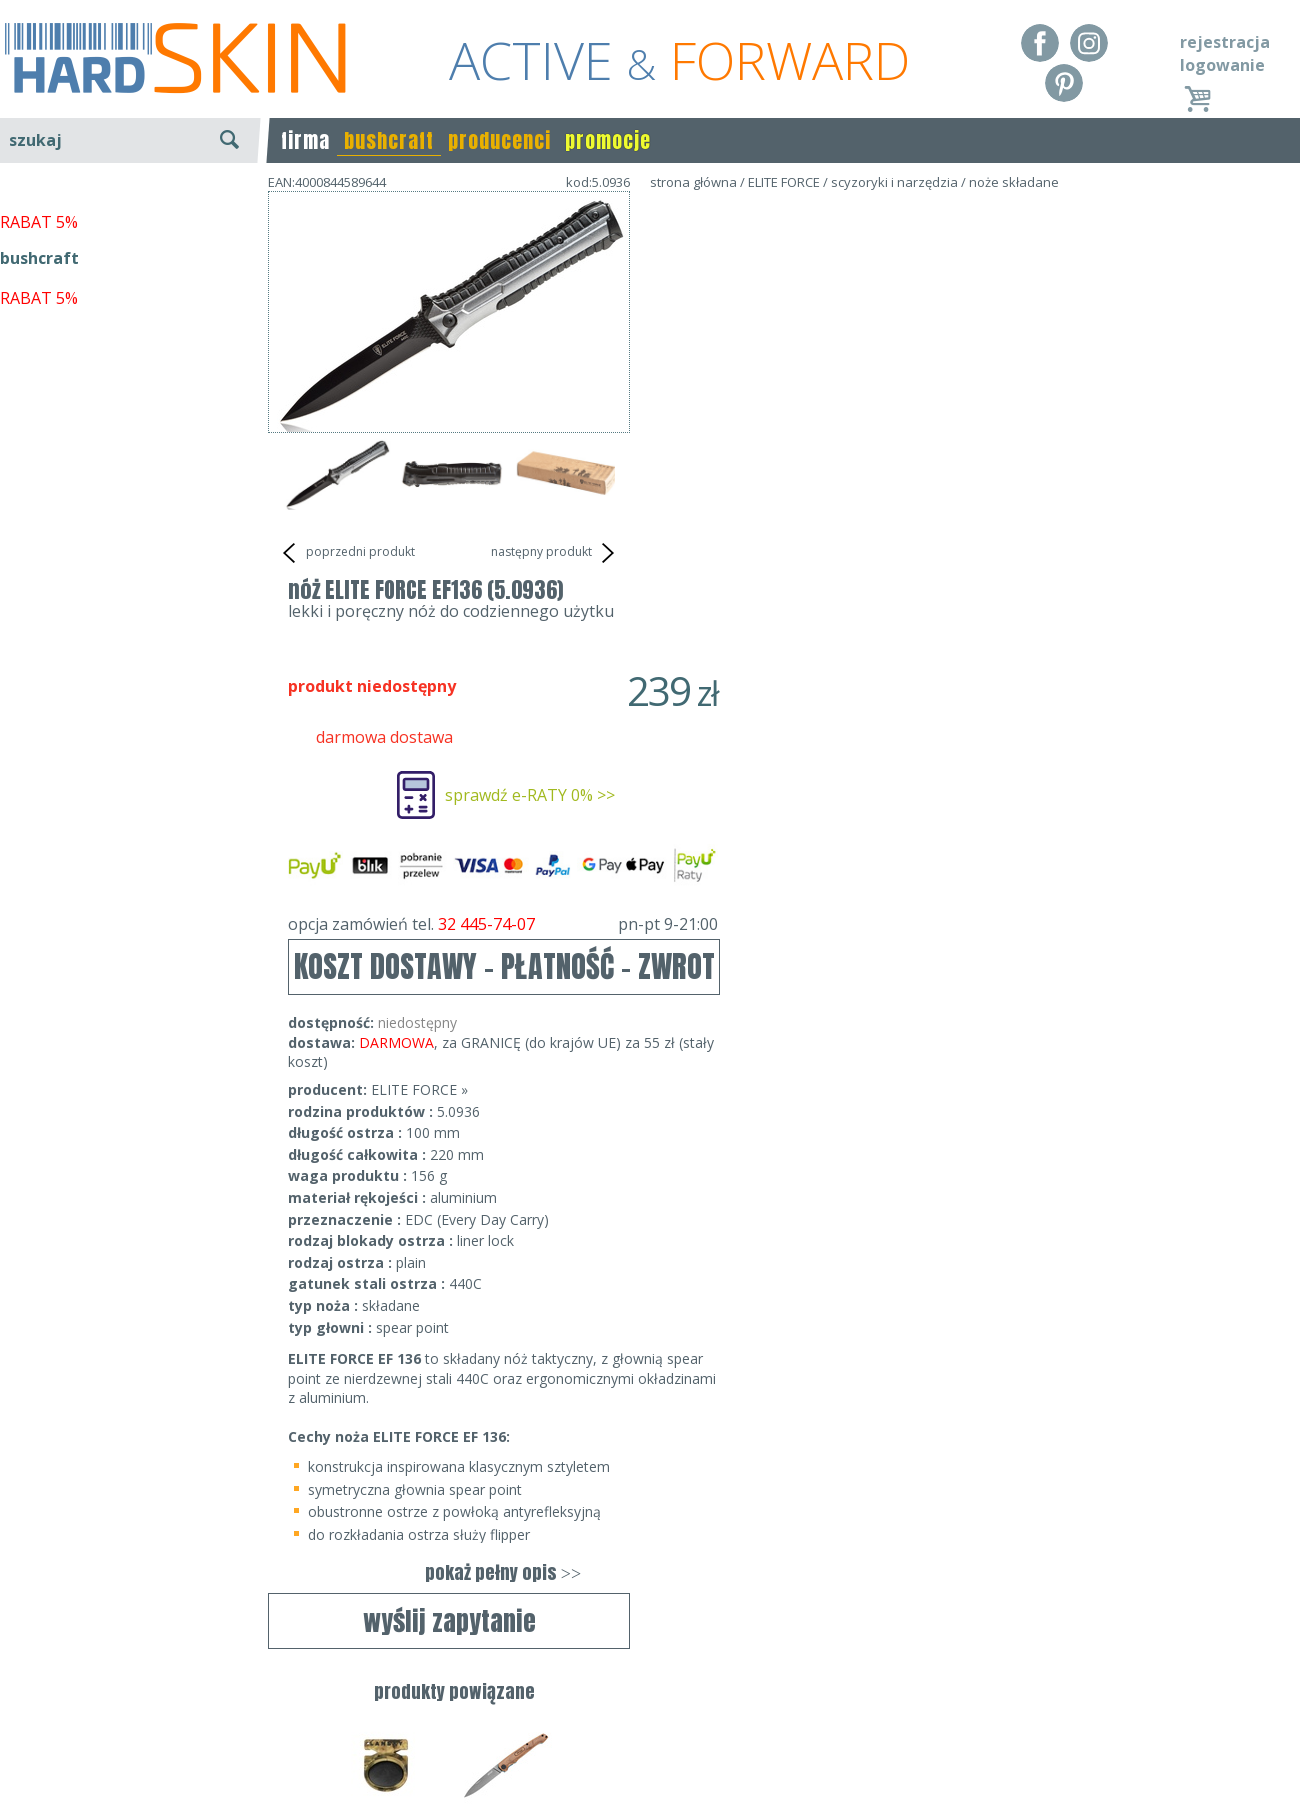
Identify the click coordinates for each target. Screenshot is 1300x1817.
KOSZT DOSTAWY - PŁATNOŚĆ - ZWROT (866, 580)
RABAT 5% (39, 459)
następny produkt (555, 553)
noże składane (1014, 182)
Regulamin (40, 1701)
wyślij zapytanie (449, 605)
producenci (499, 140)
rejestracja (1225, 42)
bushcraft (389, 140)
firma (305, 140)
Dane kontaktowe (644, 1701)
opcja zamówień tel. (865, 538)
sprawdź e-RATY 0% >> (892, 409)
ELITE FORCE (784, 182)
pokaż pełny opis (865, 1186)
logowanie (1222, 65)
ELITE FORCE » (781, 703)
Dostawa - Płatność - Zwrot (102, 1730)
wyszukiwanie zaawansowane (130, 214)
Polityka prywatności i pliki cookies (129, 1759)
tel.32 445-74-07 (643, 1730)
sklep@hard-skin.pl (643, 1759)
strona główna (693, 182)
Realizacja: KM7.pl (1234, 1701)
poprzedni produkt (346, 553)
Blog (17, 1787)
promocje (608, 140)
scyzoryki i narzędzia (894, 182)
